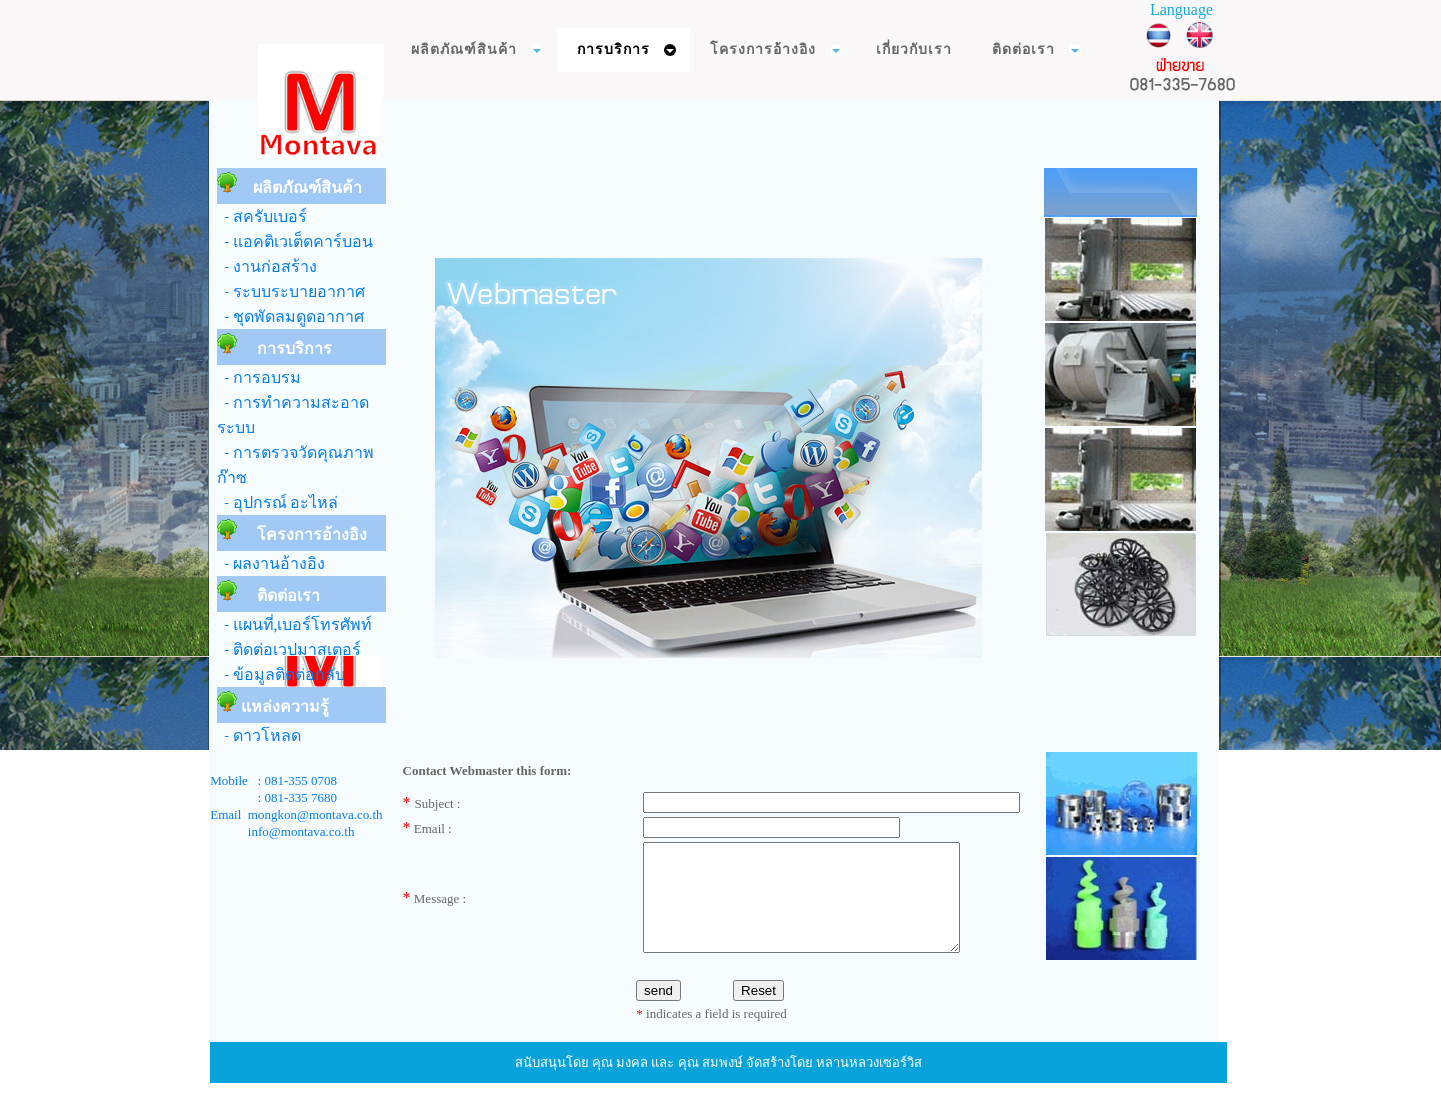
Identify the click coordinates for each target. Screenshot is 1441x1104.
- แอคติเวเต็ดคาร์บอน (295, 242)
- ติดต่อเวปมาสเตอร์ (289, 650)
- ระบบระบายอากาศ (291, 292)
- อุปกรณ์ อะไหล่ (277, 503)
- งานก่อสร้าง (267, 267)
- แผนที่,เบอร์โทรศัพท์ (294, 625)
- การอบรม (259, 378)
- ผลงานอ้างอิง (271, 564)
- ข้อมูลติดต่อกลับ (281, 675)
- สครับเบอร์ (262, 217)
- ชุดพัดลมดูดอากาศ (290, 317)
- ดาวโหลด (259, 736)
